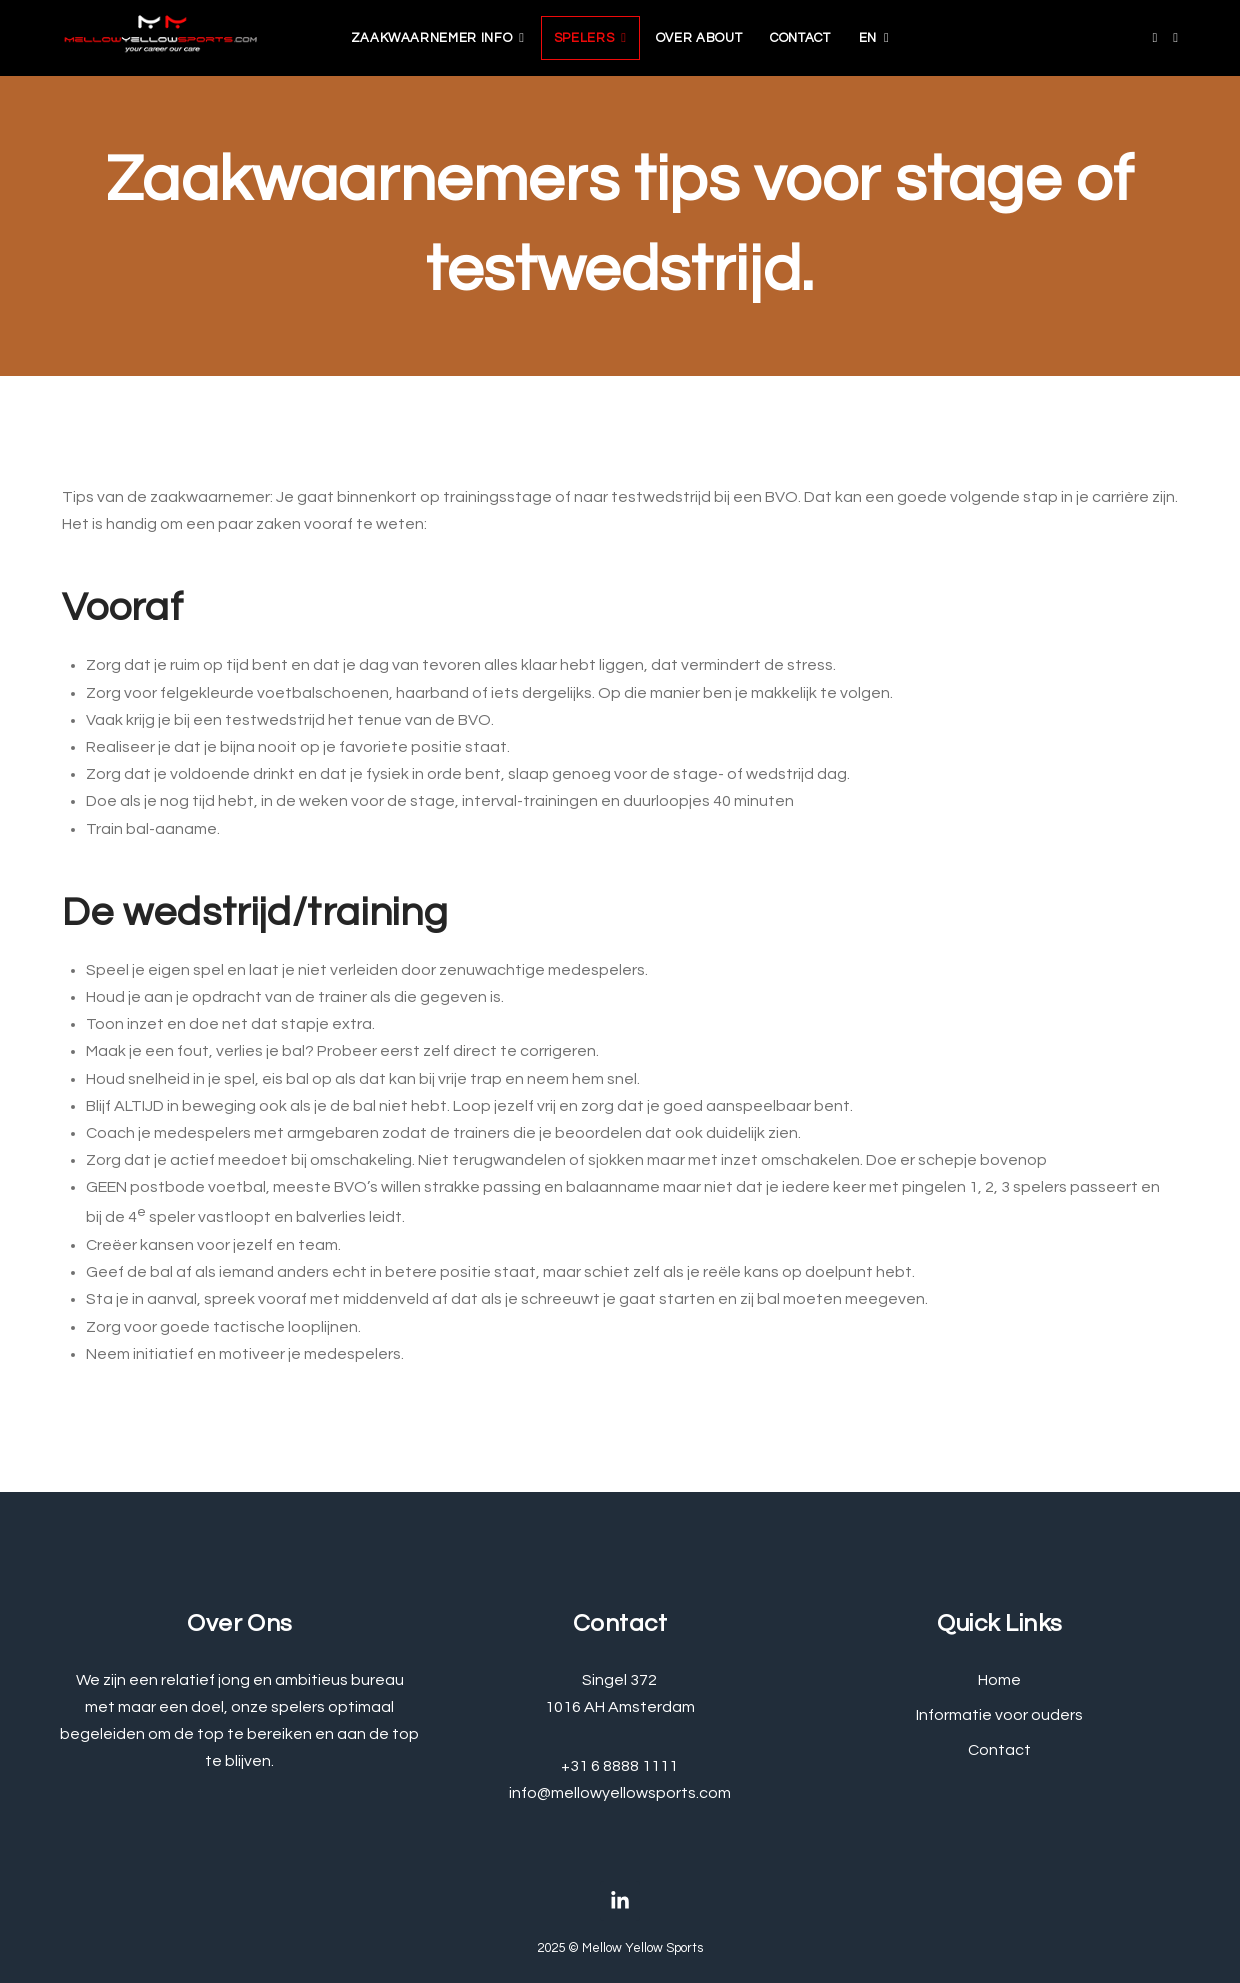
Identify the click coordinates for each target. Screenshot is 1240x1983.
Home (999, 1680)
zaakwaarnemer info (432, 38)
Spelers (584, 38)
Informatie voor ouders (999, 1715)
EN (868, 38)
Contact (800, 38)
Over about (699, 38)
